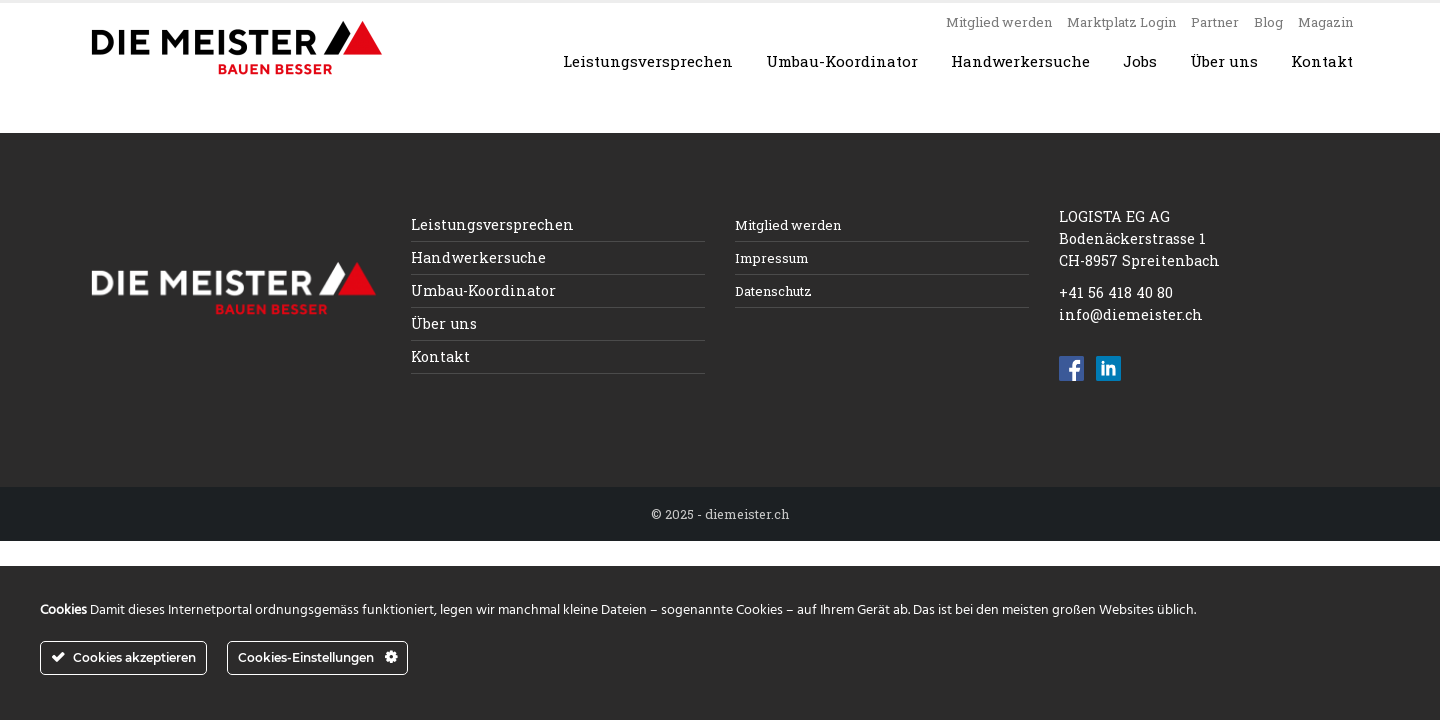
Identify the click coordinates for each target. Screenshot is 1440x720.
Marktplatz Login (1121, 22)
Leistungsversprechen (648, 61)
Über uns (1224, 61)
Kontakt (1322, 61)
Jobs (1140, 61)
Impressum (772, 258)
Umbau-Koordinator (842, 61)
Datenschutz (773, 291)
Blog (1268, 22)
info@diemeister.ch (1131, 314)
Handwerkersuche (1020, 61)
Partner (1215, 22)
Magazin (1325, 22)
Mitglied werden (999, 22)
